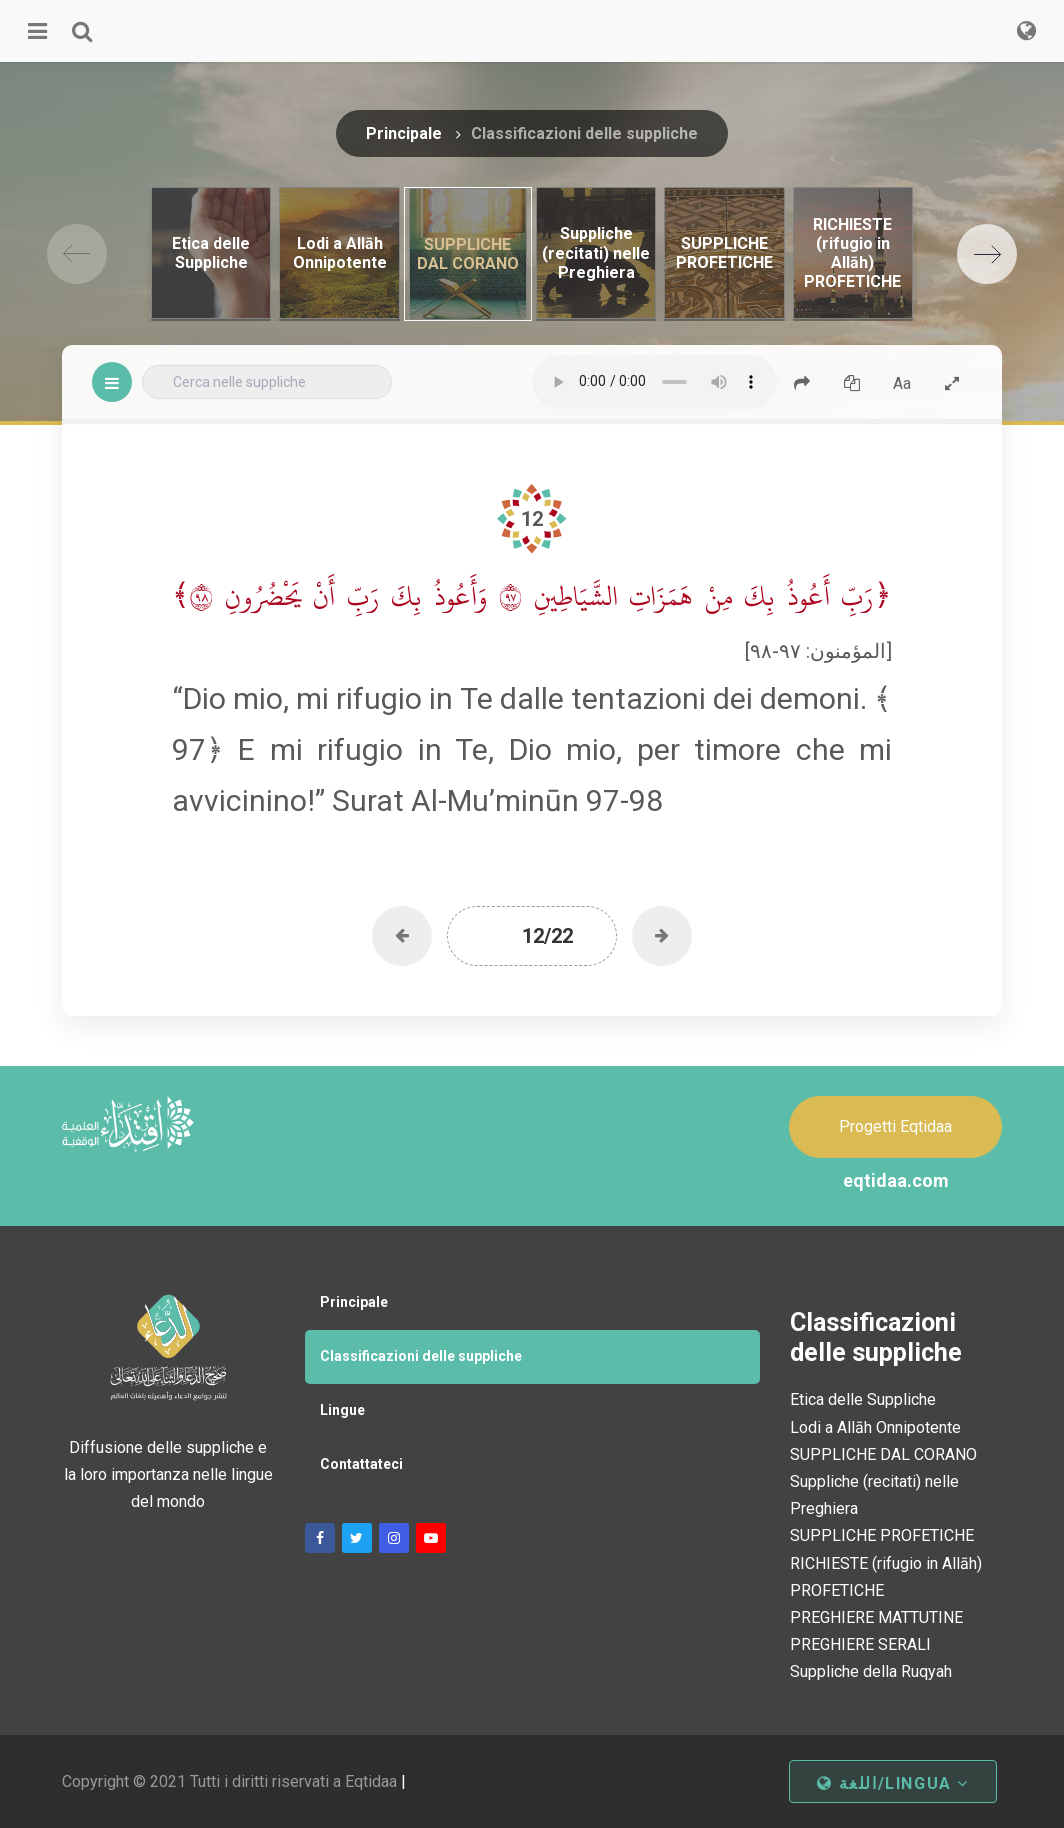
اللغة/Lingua (893, 1783)
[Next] (987, 254)
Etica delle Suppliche (863, 1399)
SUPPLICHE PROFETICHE (882, 1535)
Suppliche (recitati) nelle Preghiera (874, 1495)
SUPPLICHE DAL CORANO (883, 1454)
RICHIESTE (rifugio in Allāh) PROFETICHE (886, 1577)
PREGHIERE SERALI (860, 1644)
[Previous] (77, 254)
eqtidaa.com (896, 1180)
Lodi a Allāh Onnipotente (875, 1427)
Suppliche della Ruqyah (871, 1671)
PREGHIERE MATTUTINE (876, 1617)
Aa (902, 383)
